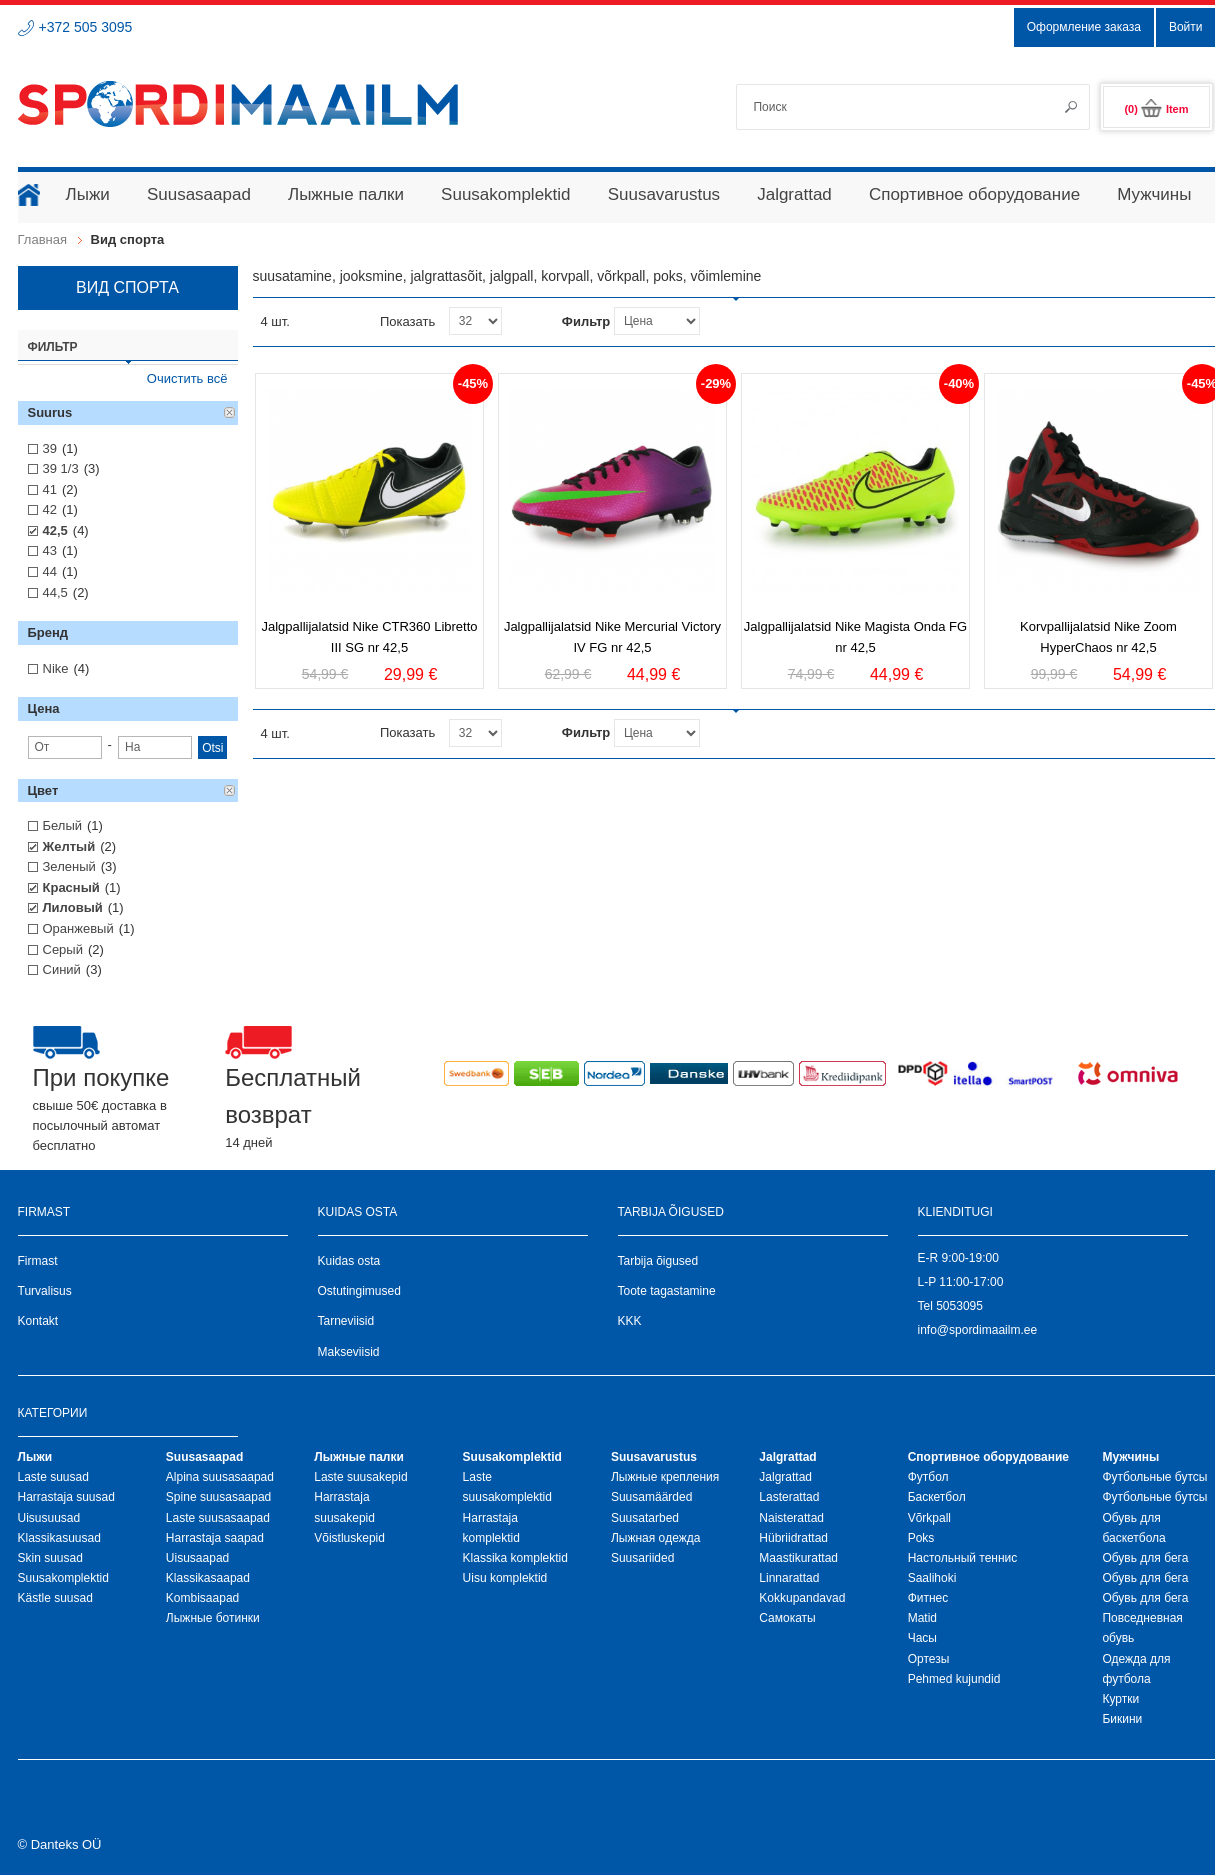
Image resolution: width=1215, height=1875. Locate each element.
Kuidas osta (349, 1261)
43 (50, 550)
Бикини (1122, 1719)
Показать (407, 321)
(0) (1156, 109)
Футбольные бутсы (1154, 1477)
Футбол (928, 1477)
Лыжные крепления (665, 1477)
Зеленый (69, 866)
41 (50, 489)
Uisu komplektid (505, 1578)
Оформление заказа (1084, 27)
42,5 (55, 530)
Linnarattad (789, 1578)
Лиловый (73, 907)
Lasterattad (789, 1497)
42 (50, 509)
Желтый (69, 846)
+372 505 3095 (86, 27)
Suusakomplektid (63, 1578)
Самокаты (787, 1618)
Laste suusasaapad (218, 1518)
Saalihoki (932, 1578)
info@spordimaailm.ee (978, 1330)
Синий (62, 969)
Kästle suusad (55, 1598)
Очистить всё (187, 378)
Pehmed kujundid (954, 1679)
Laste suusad (53, 1477)
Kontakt (38, 1321)
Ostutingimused (359, 1291)
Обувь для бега (1145, 1558)
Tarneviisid (346, 1321)
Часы (922, 1638)
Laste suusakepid (360, 1477)
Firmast (38, 1261)
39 (50, 448)
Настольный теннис (963, 1558)
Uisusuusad (49, 1518)
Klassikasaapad (208, 1578)
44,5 (55, 592)
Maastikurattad (798, 1558)
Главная (42, 239)
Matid (922, 1618)
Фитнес (928, 1598)
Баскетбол (937, 1497)
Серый (63, 949)
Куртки (1120, 1699)
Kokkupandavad (802, 1598)
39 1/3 (61, 468)
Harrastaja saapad (215, 1538)
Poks (921, 1538)
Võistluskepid (349, 1538)
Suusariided (642, 1558)
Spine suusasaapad (218, 1497)
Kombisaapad (202, 1598)
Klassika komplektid (515, 1558)
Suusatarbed (645, 1518)
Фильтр (586, 321)
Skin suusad (50, 1558)
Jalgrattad (785, 1477)
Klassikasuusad (59, 1538)
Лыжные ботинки (213, 1618)
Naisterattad (791, 1518)
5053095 (959, 1306)
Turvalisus (45, 1291)
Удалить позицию (230, 413)
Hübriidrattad (793, 1538)
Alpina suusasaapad (220, 1477)
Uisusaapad (197, 1558)
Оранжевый (78, 928)
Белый (63, 825)
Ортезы (929, 1659)
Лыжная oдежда (656, 1538)
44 (50, 571)
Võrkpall (929, 1518)
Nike (56, 668)
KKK (630, 1321)
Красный (71, 887)
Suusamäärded (651, 1497)
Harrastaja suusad (66, 1497)
